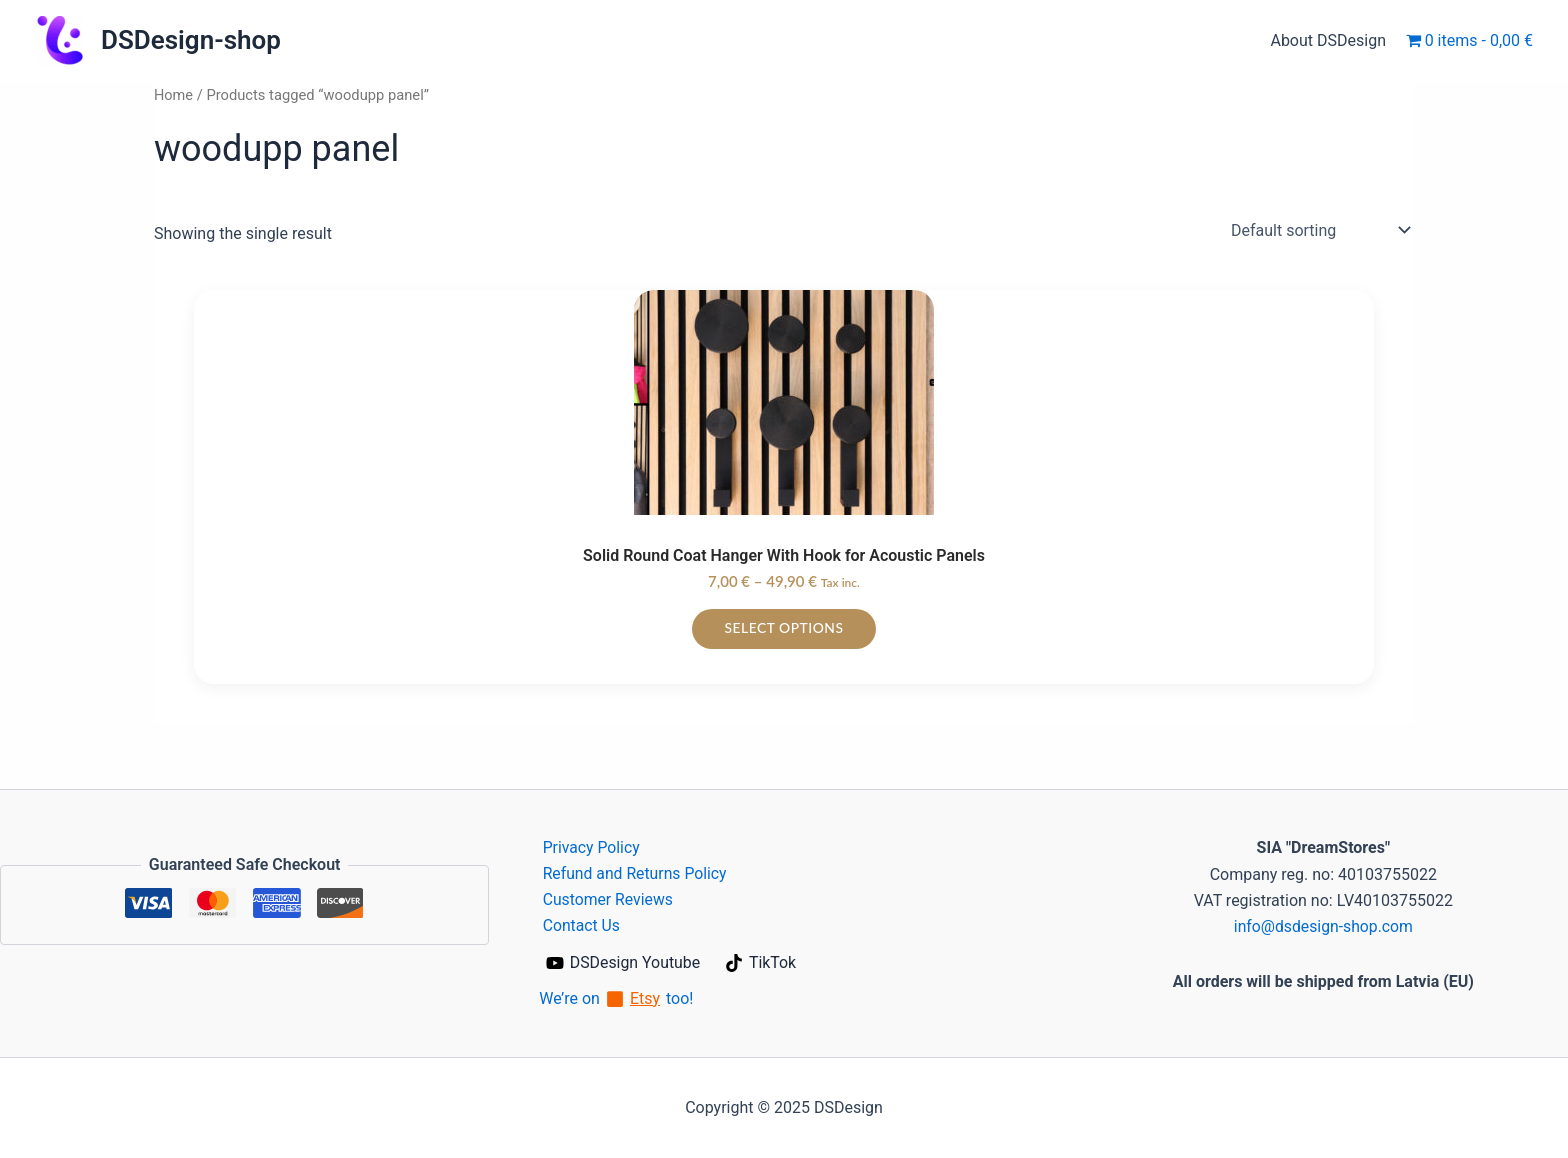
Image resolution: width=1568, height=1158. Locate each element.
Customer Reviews (605, 899)
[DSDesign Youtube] (623, 963)
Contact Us (578, 925)
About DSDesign (1332, 40)
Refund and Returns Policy (632, 872)
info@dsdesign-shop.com (1323, 925)
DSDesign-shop (191, 40)
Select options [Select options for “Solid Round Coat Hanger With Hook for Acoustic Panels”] (784, 627)
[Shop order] (1318, 230)
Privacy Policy (588, 846)
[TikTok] (762, 963)
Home (174, 95)
